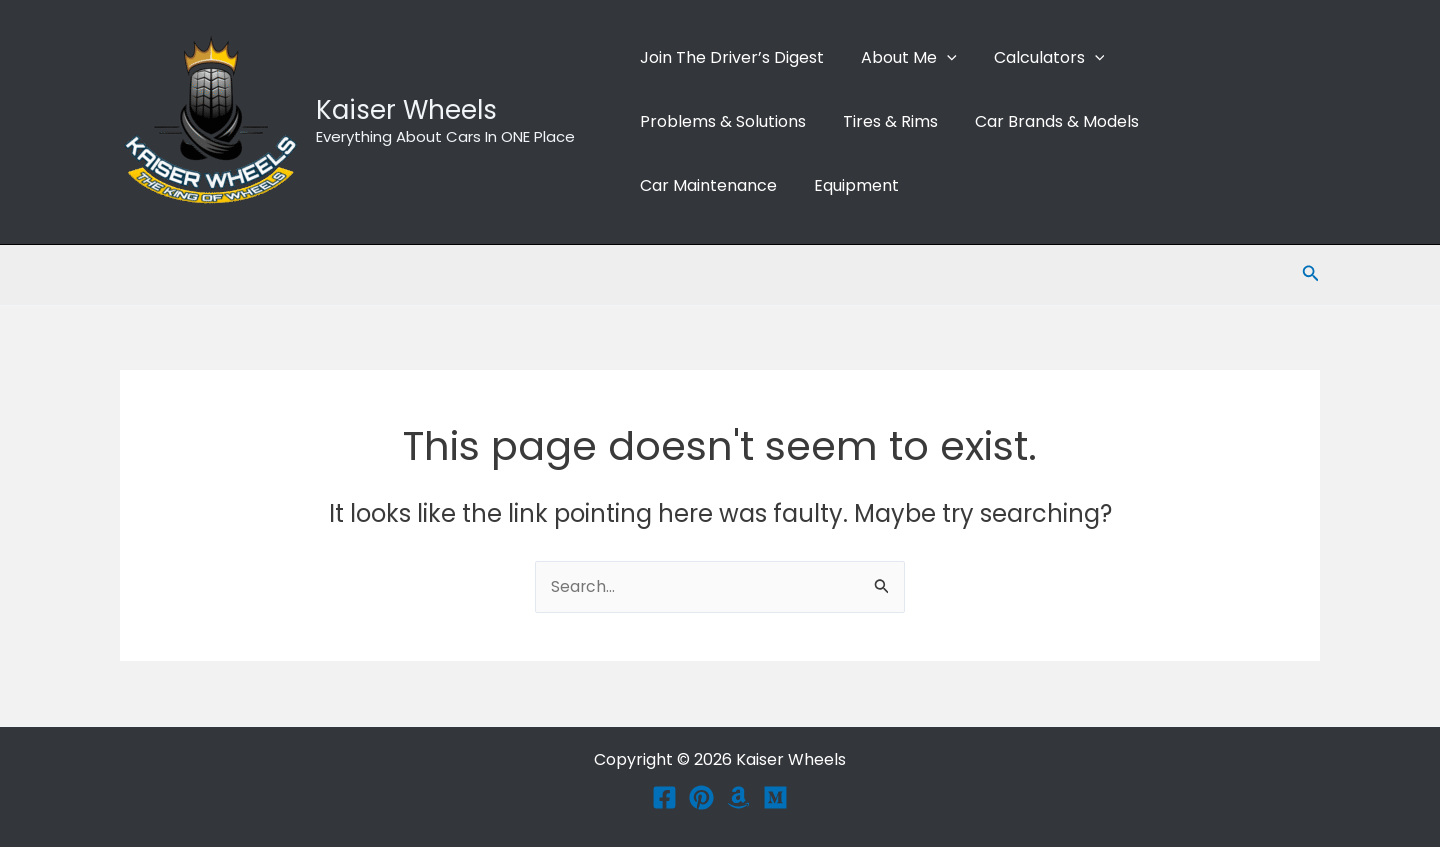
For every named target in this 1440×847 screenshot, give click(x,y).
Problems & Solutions (720, 121)
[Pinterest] (701, 797)
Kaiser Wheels (406, 110)
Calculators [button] (1036, 58)
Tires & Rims (882, 121)
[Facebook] (664, 797)
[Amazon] (738, 797)
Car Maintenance (705, 185)
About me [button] (901, 58)
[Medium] (775, 797)
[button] (939, 58)
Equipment (848, 185)
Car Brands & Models (1044, 121)
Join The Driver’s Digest (729, 57)
